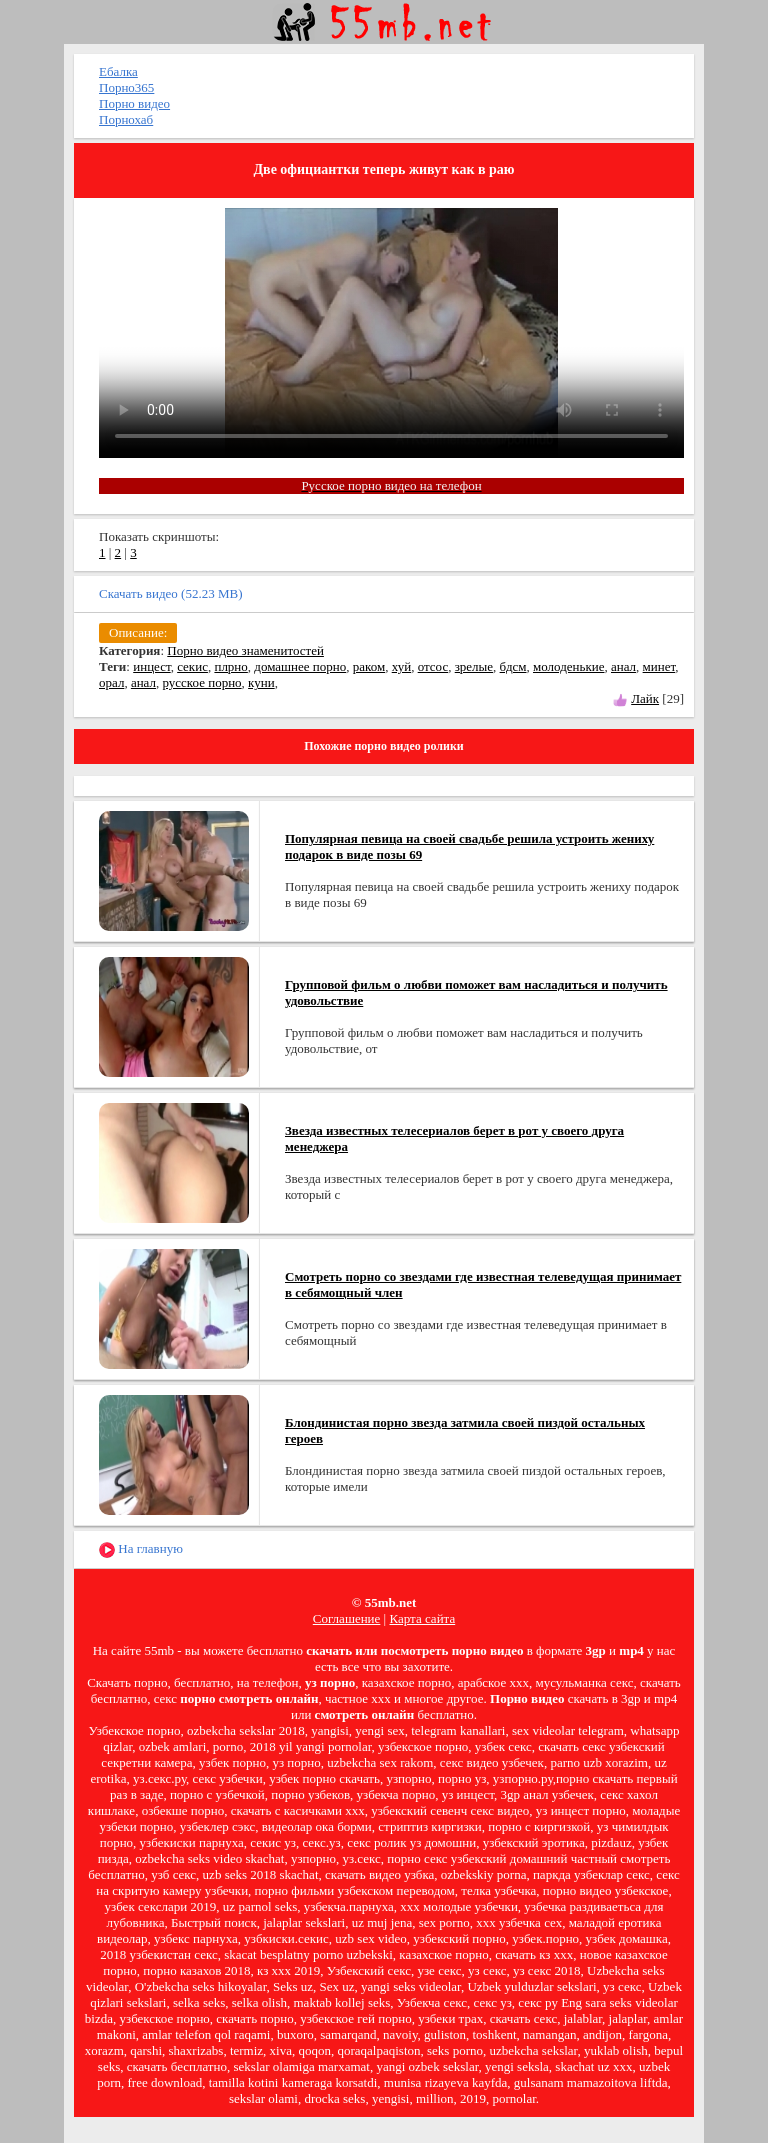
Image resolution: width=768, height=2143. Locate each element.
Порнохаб (126, 119)
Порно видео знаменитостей (245, 650)
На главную (141, 1549)
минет (659, 666)
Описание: (138, 632)
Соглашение (347, 1618)
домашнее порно (300, 666)
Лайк (645, 698)
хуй (401, 666)
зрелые (474, 666)
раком (369, 666)
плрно (230, 666)
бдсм (513, 666)
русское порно (201, 682)
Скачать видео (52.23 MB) (171, 593)
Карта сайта (422, 1618)
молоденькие (568, 666)
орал (111, 682)
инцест (151, 666)
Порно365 (126, 87)
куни (261, 682)
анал (623, 666)
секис (192, 666)
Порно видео (134, 103)
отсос (433, 666)
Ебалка (118, 71)
